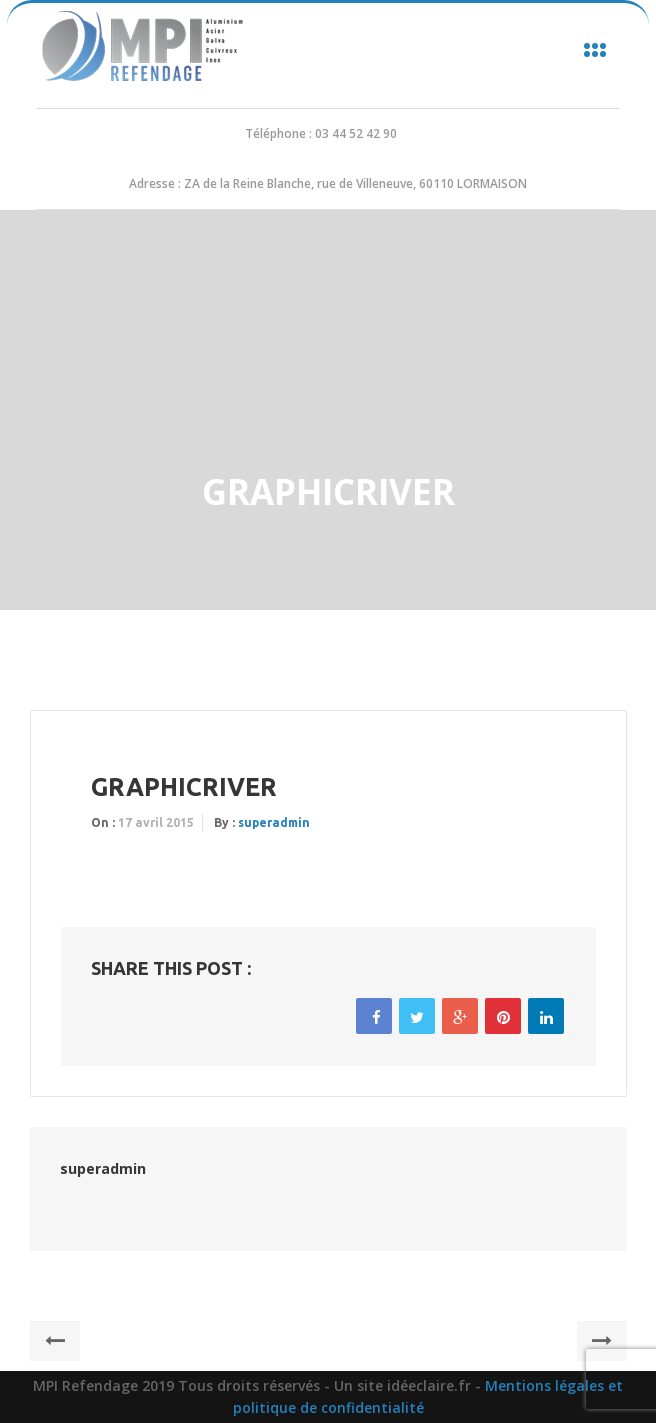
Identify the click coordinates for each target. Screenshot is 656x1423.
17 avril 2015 (156, 822)
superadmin (274, 822)
